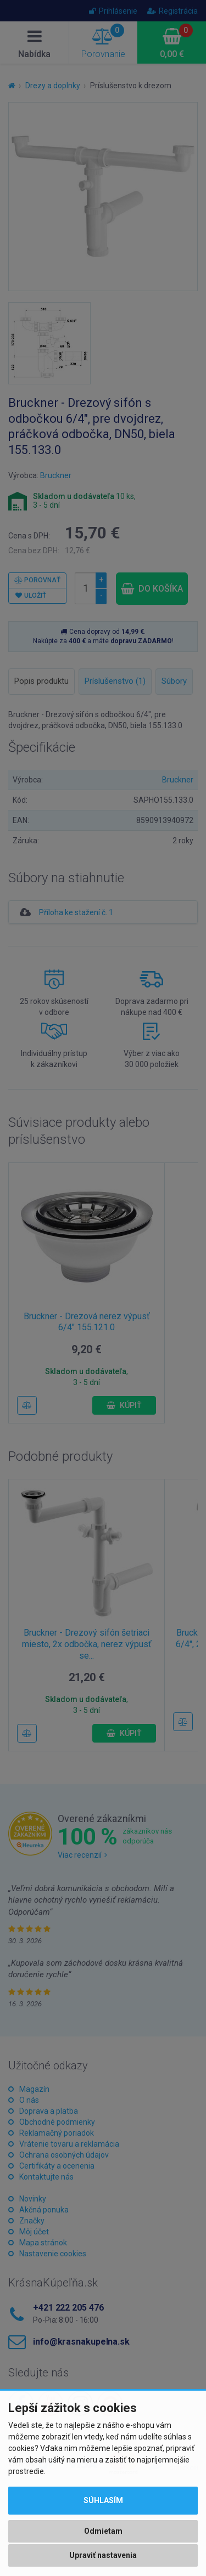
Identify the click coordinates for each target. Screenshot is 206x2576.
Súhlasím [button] (103, 2500)
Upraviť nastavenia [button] (103, 2555)
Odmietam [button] (103, 2531)
